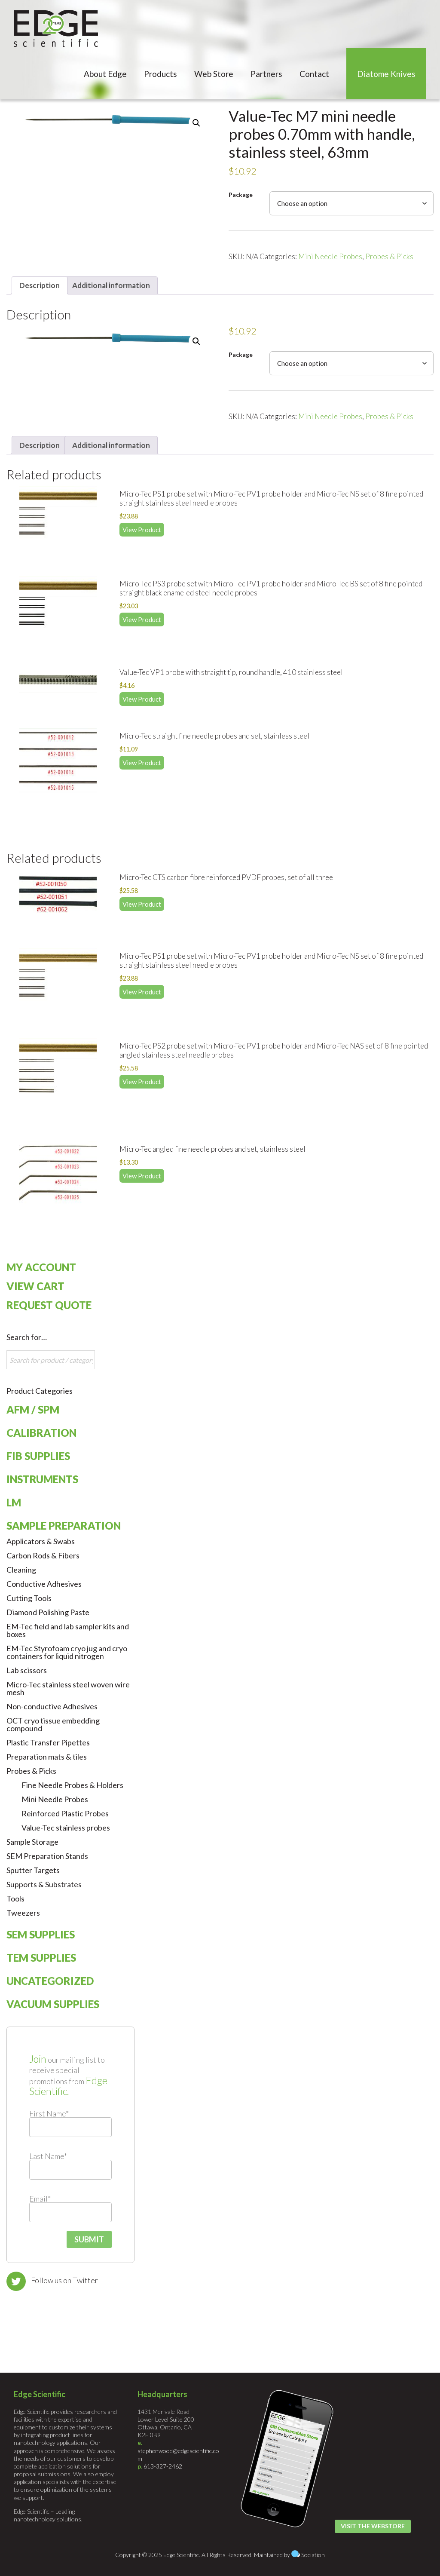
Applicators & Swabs (40, 1541)
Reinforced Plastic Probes (65, 1813)
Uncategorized (50, 1981)
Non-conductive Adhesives (52, 1706)
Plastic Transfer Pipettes (48, 1742)
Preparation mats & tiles (46, 1756)
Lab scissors (26, 1670)
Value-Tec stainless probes (65, 1827)
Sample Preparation (63, 1525)
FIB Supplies (38, 1456)
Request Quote (49, 1305)
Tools (15, 1898)
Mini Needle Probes (330, 256)
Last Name (48, 2156)
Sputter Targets (33, 1870)
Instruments (42, 1479)
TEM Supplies (41, 1957)
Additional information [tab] (111, 285)
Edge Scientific (56, 28)
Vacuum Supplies (52, 2004)
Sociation (313, 2554)
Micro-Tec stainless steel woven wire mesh (68, 1688)
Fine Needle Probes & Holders (72, 1785)
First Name (49, 2113)
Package (241, 194)
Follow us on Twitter (64, 2280)
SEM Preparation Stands (47, 1856)
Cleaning (21, 1569)
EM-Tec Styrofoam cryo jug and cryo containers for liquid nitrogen (66, 1652)
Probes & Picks (389, 256)
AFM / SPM (32, 1409)
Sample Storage (32, 1841)
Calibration (41, 1432)
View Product (141, 530)
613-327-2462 (163, 2466)
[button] (196, 123)
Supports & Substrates (44, 1884)
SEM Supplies (40, 1934)
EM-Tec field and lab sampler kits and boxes (67, 1630)
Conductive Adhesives (44, 1584)
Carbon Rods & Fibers (42, 1555)
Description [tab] (39, 285)
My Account (41, 1267)
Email (40, 2198)
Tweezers (23, 1912)
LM (13, 1502)
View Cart (35, 1286)
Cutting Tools (29, 1598)
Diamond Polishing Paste (47, 1612)
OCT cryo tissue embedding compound (53, 1724)
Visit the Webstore (373, 2526)
